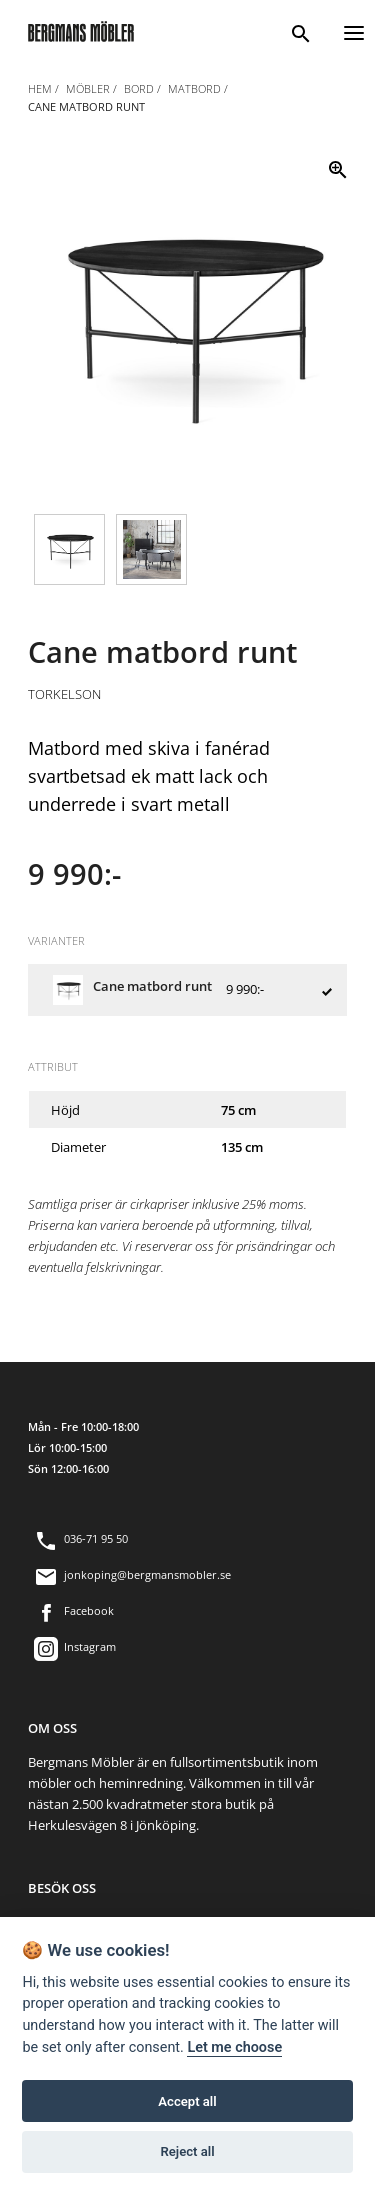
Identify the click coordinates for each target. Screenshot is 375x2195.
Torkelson (64, 694)
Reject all (187, 2151)
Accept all (187, 2101)
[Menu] (354, 30)
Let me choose (234, 2047)
